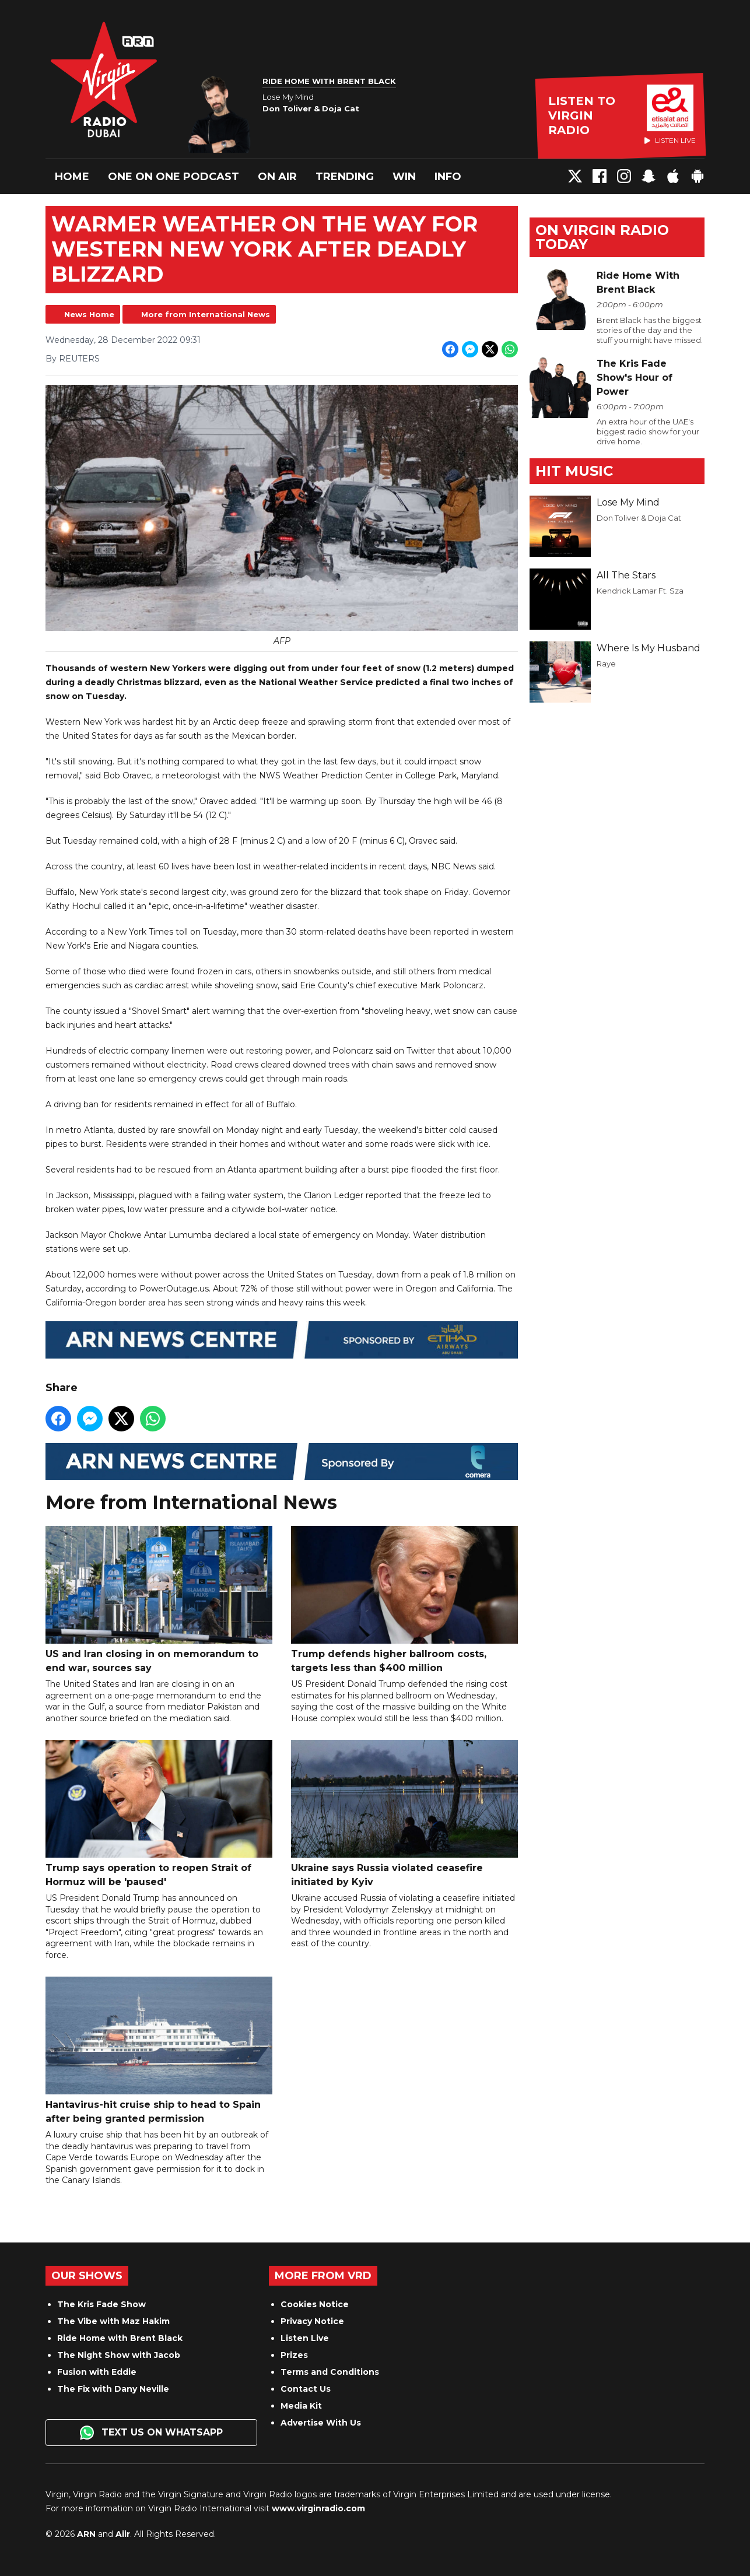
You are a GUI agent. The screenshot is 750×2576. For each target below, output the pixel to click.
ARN (86, 2534)
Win (404, 176)
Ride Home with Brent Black (120, 2338)
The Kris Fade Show (101, 2304)
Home (72, 176)
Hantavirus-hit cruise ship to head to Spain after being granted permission (158, 2050)
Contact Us (306, 2389)
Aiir (122, 2534)
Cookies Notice (315, 2304)
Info (447, 176)
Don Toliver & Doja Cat (639, 517)
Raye (606, 663)
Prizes (294, 2355)
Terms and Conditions (330, 2372)
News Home (89, 314)
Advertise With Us (321, 2422)
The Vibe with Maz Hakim (113, 2321)
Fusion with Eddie (96, 2372)
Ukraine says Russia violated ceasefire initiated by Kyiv (404, 1813)
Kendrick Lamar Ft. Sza (640, 590)
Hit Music (574, 470)
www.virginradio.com (318, 2508)
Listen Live (305, 2338)
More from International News (205, 314)
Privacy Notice (312, 2321)
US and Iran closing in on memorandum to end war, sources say (158, 1599)
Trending (345, 176)
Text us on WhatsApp (151, 2433)
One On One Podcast (173, 176)
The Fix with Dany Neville (113, 2389)
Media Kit (301, 2405)
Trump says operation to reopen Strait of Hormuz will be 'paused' (158, 1813)
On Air (277, 176)
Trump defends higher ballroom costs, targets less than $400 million (404, 1599)
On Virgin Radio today (602, 237)
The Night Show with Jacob (118, 2355)
